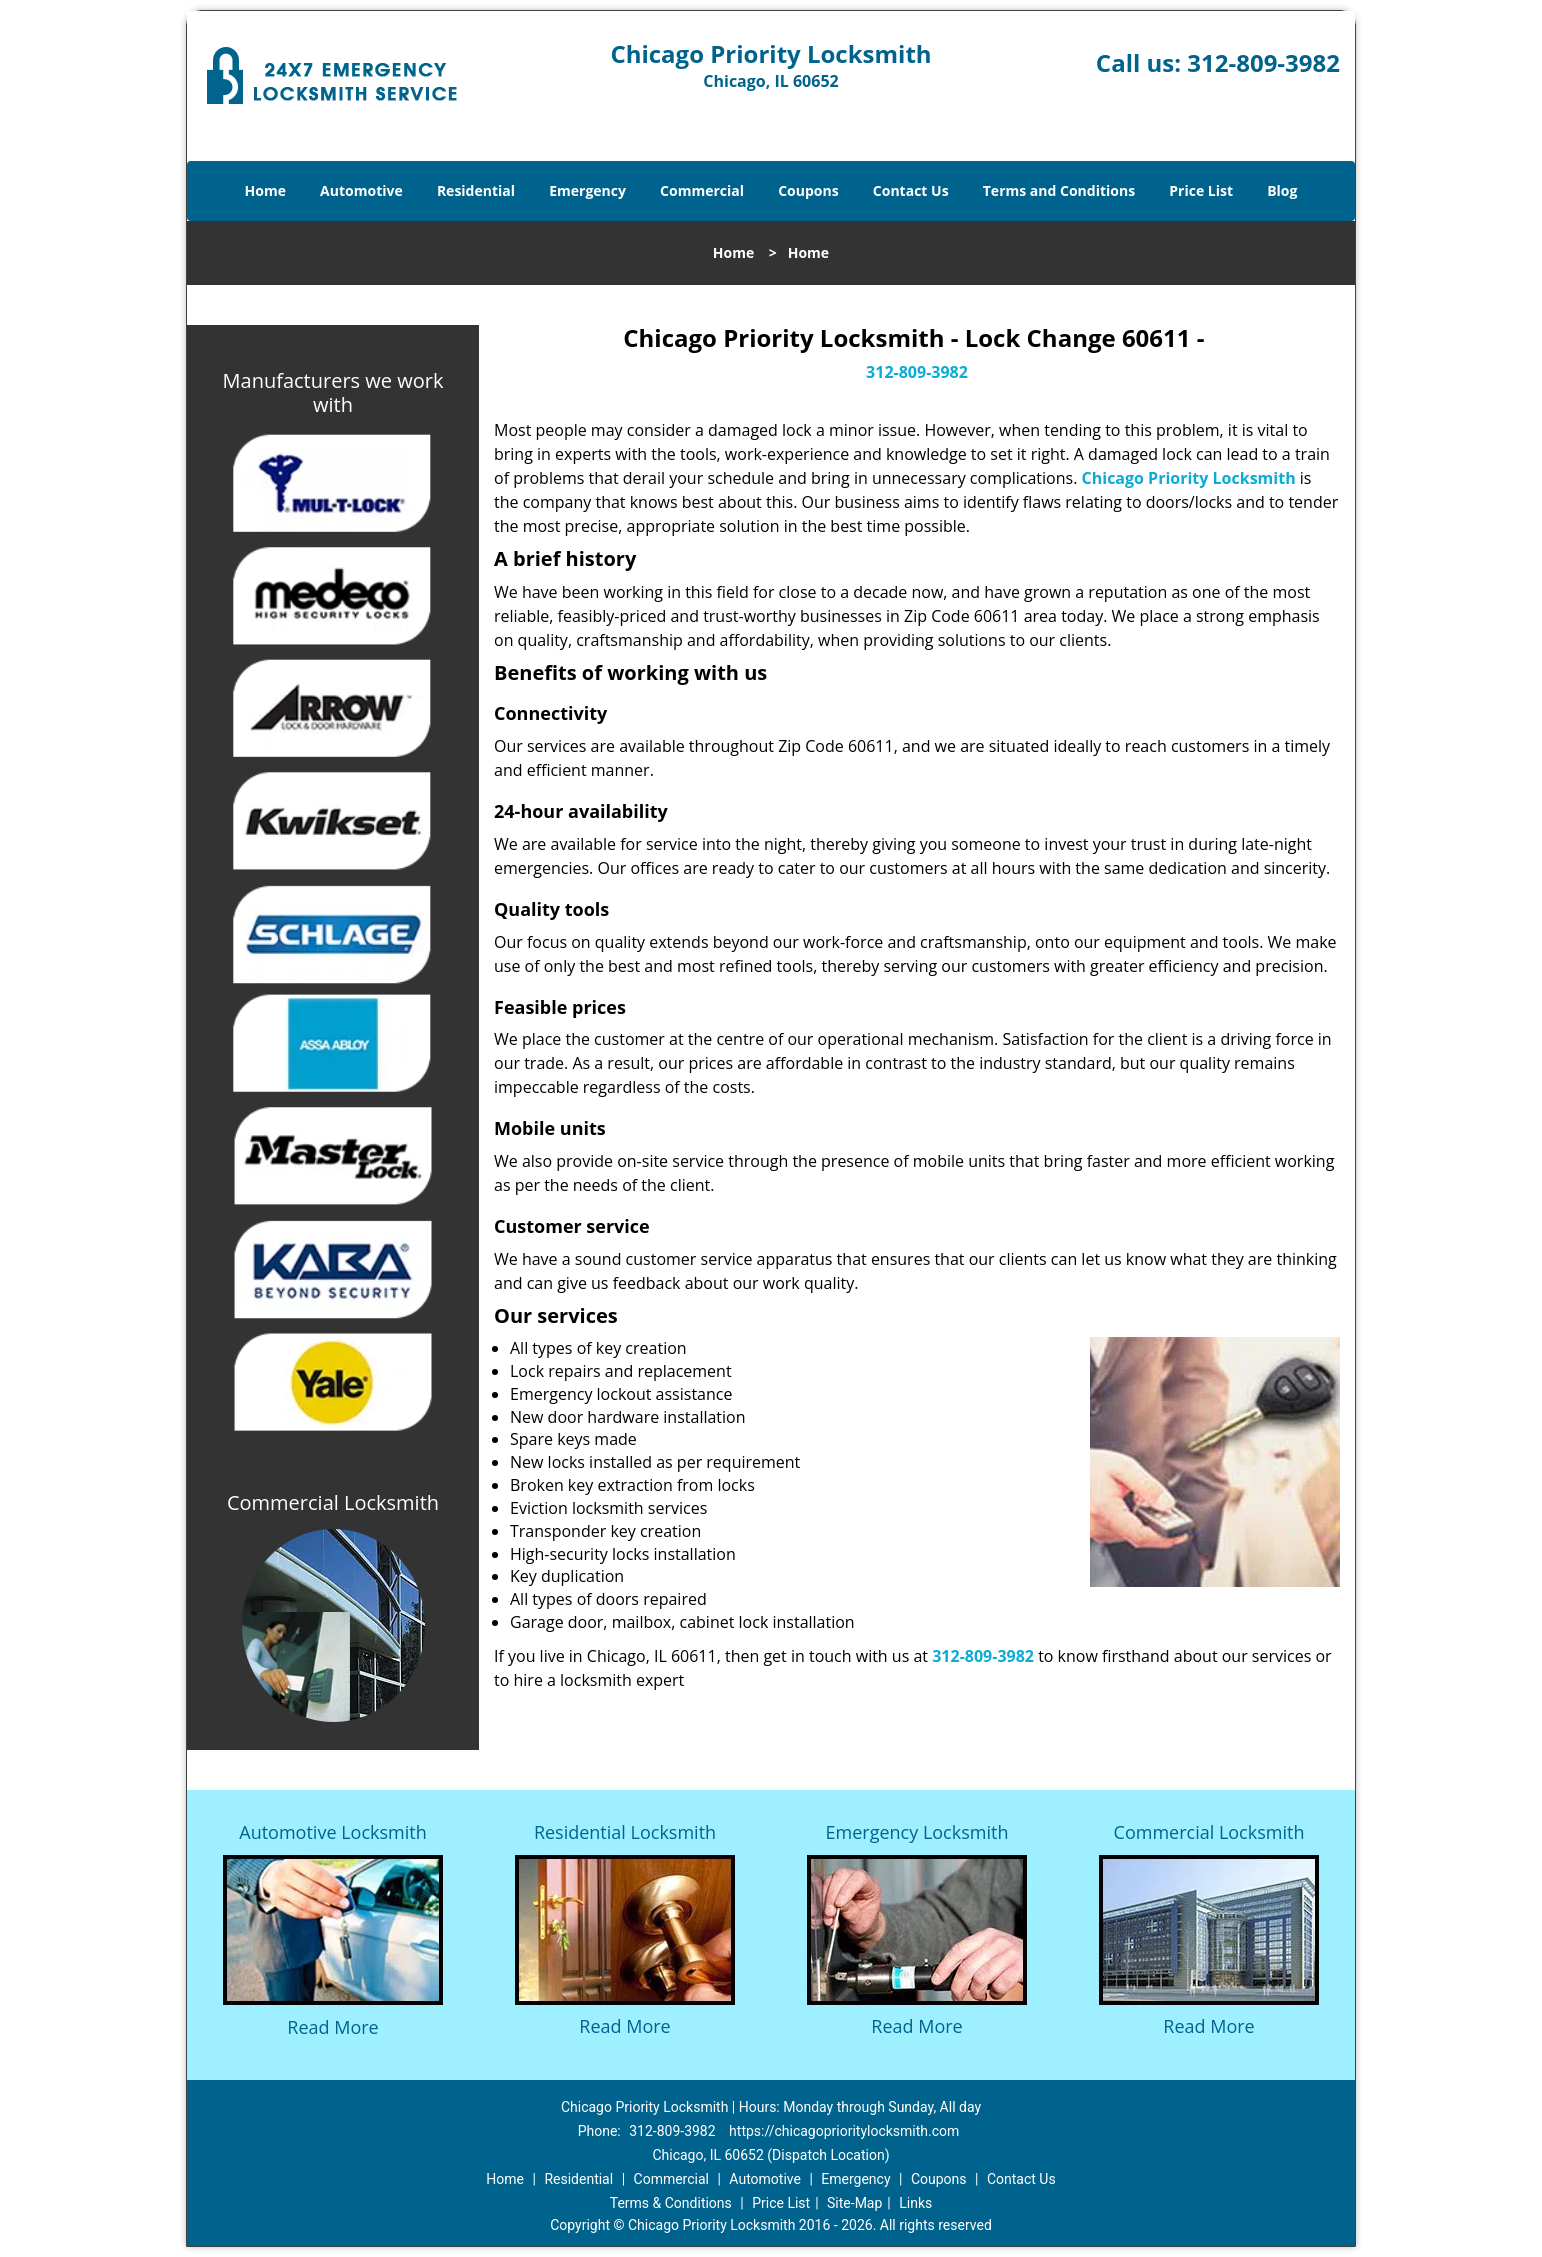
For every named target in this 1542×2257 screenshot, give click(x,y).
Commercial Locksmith (1209, 1832)
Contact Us (911, 190)
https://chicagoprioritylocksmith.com (844, 2131)
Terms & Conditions (671, 2203)
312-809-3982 (1263, 62)
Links (915, 2203)
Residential (476, 190)
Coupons (808, 190)
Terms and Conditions (1059, 190)
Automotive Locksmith (332, 1832)
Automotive (361, 190)
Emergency (587, 190)
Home (265, 190)
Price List (1201, 190)
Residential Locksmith (625, 1832)
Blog (1282, 190)
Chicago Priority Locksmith (1189, 478)
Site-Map (854, 2203)
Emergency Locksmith (917, 1832)
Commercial (702, 190)
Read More (332, 2027)
